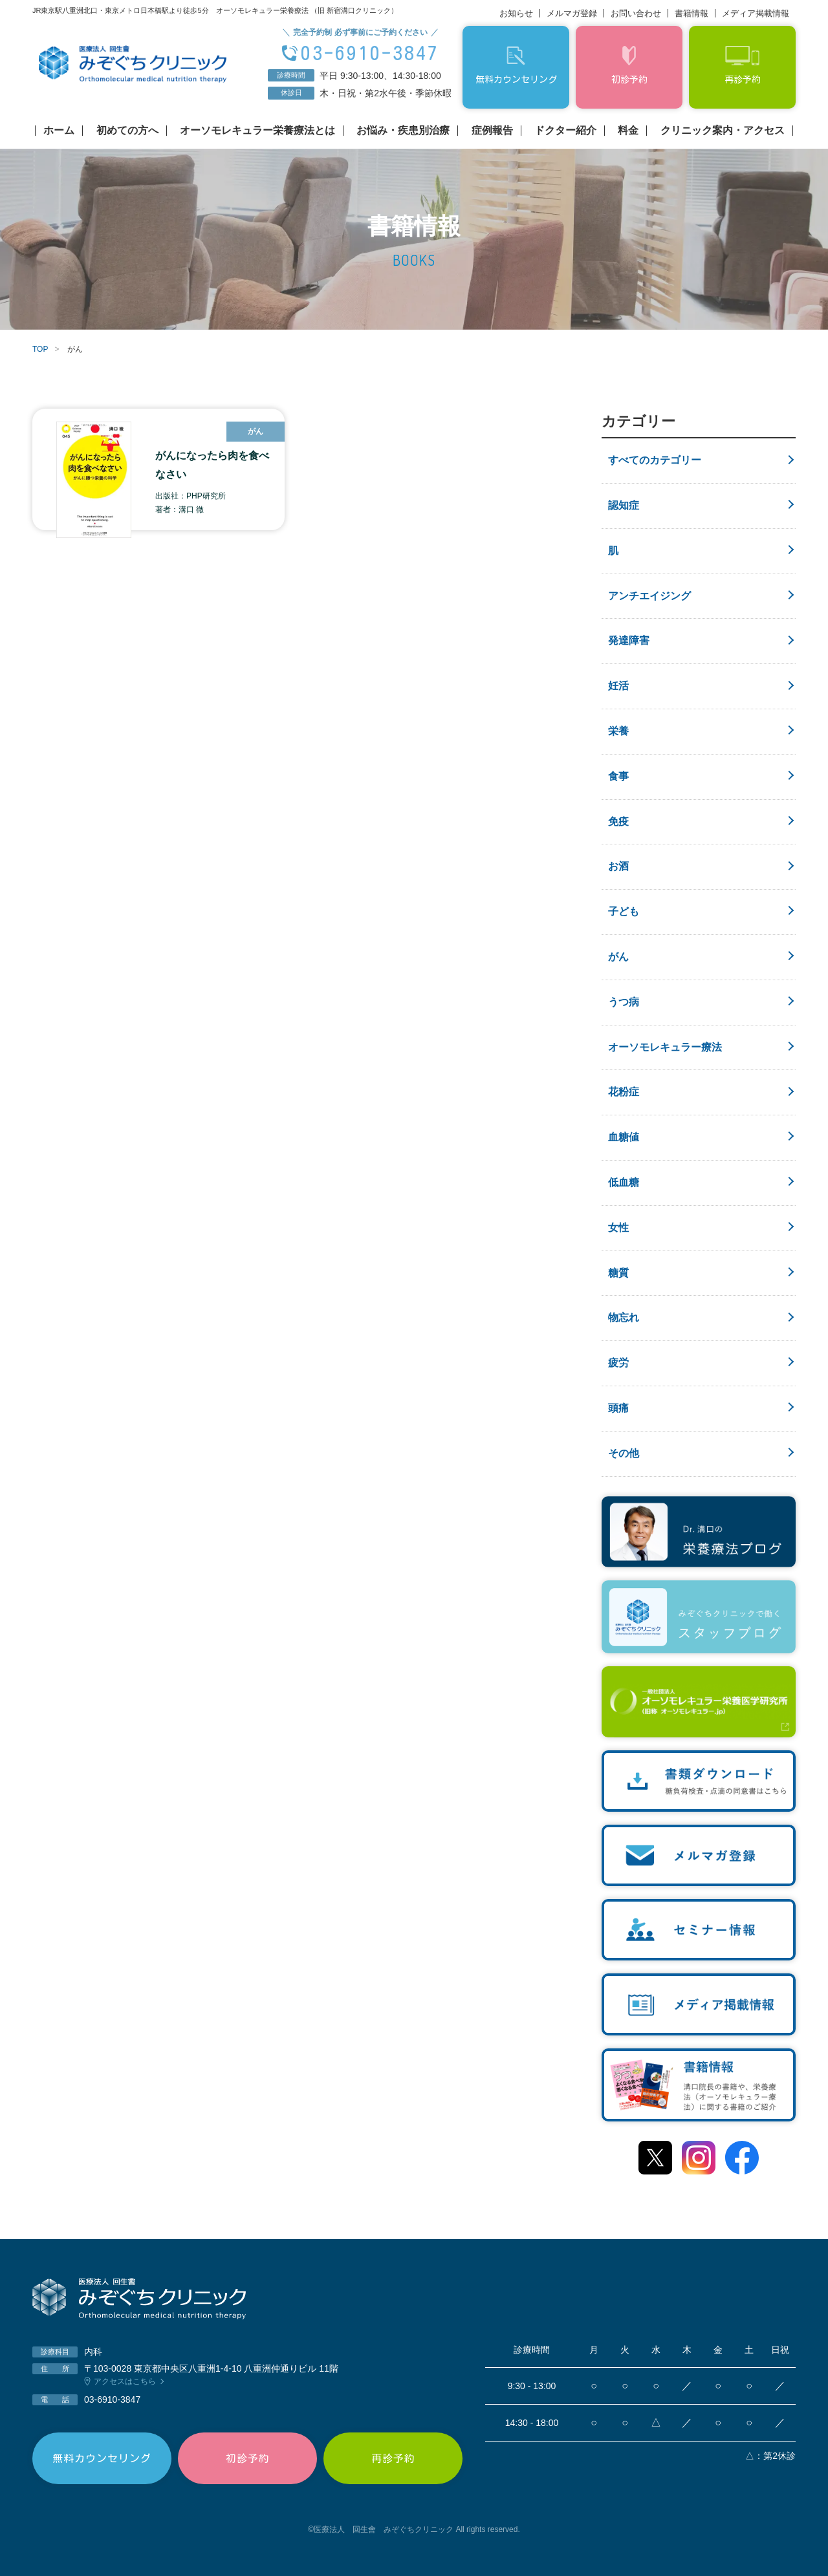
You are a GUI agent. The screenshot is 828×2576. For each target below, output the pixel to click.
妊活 (618, 685)
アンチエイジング (649, 595)
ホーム (58, 130)
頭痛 (618, 1407)
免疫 (618, 821)
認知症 (623, 505)
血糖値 (623, 1137)
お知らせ (516, 13)
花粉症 (623, 1091)
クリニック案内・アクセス (722, 130)
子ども (623, 911)
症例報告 (492, 130)
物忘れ (623, 1317)
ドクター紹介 (565, 130)
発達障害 (628, 640)
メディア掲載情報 (755, 13)
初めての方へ (127, 130)
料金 (628, 130)
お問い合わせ (636, 13)
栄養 (618, 730)
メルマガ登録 (572, 13)
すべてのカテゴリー (654, 460)
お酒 (618, 866)
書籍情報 (691, 13)
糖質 (618, 1272)
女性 (618, 1227)
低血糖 (623, 1182)
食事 (618, 776)
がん (618, 956)
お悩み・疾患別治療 (403, 130)
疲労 (618, 1362)
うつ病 (623, 1001)
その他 (623, 1453)
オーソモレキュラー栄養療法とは (257, 130)
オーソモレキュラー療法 (665, 1047)
